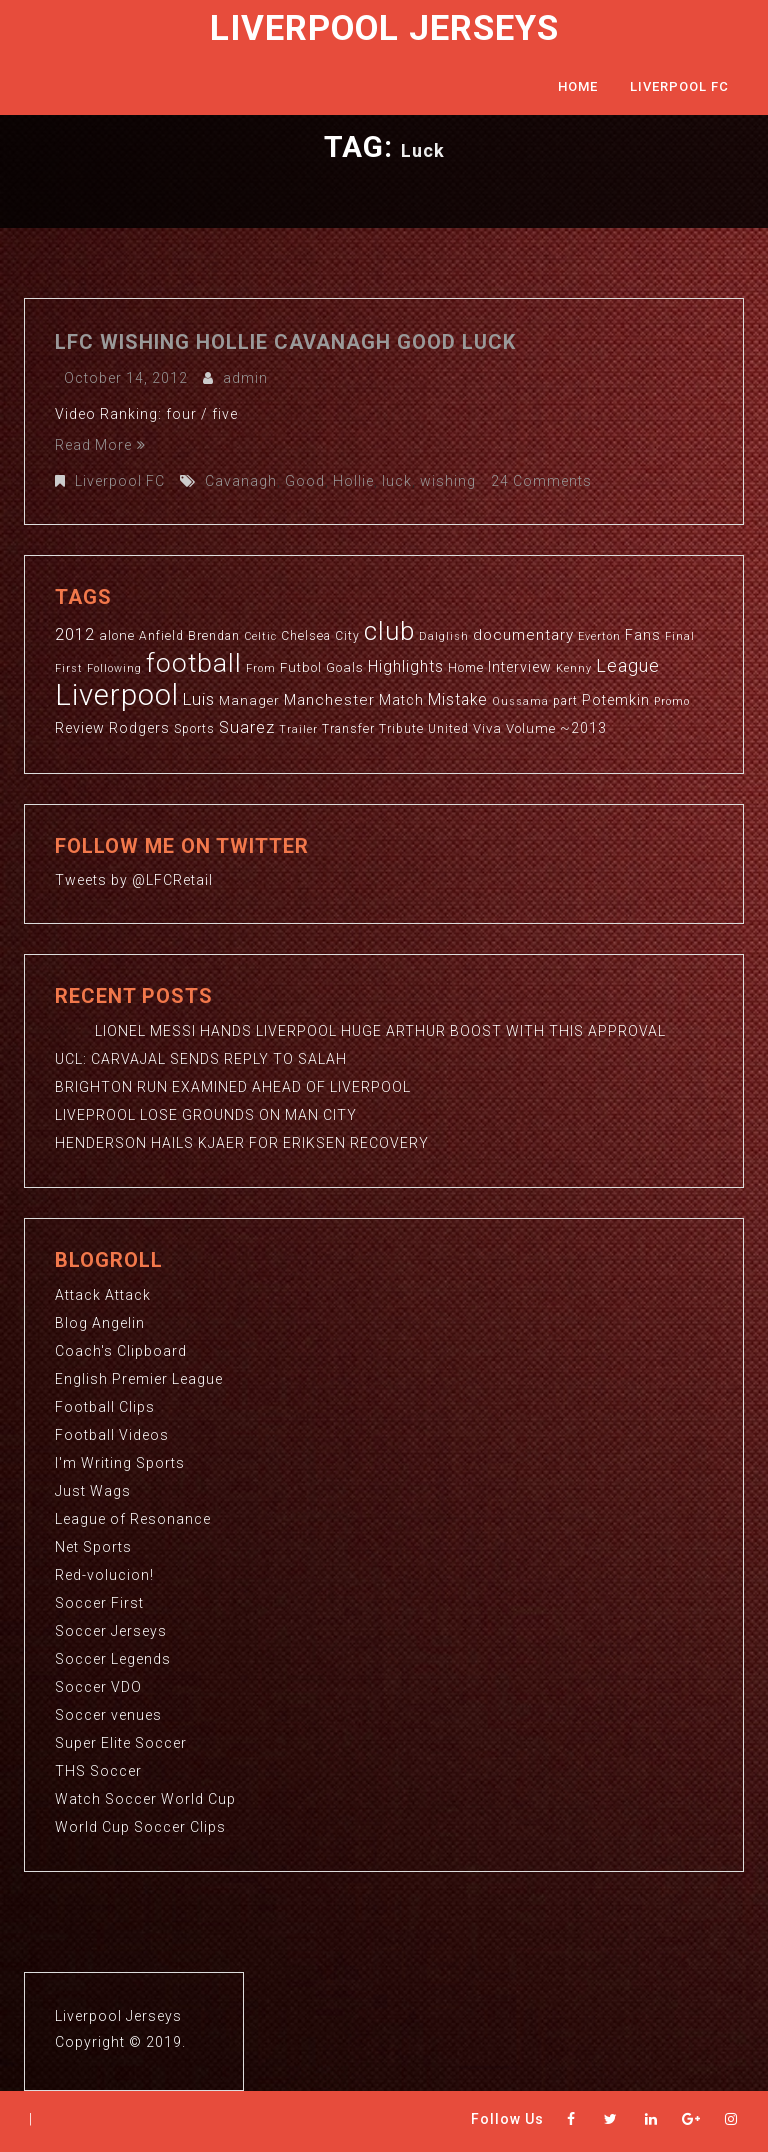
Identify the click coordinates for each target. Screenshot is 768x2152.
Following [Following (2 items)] (114, 668)
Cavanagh (241, 481)
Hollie (353, 481)
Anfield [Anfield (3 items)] (161, 636)
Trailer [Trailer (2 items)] (298, 729)
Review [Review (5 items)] (80, 728)
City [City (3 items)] (347, 636)
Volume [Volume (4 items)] (531, 728)
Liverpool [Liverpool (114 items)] (117, 695)
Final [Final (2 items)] (680, 636)
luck (397, 481)
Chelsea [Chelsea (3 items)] (306, 636)
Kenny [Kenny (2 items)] (574, 668)
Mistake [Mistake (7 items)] (458, 700)
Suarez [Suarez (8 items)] (247, 727)
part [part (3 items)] (565, 701)
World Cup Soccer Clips (140, 1827)
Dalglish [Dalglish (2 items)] (444, 636)
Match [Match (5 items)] (401, 700)
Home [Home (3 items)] (466, 668)
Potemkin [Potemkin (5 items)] (616, 700)
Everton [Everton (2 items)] (599, 636)
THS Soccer (98, 1771)
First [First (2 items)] (69, 668)
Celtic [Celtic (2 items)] (260, 636)
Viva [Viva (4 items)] (487, 728)
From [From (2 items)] (261, 668)
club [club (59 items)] (389, 631)
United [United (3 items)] (448, 729)
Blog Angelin (100, 1323)
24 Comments (541, 481)
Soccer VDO (98, 1687)
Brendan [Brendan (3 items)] (214, 636)
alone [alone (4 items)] (117, 635)
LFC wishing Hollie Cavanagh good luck (285, 342)
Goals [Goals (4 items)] (345, 667)
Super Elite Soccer (121, 1743)
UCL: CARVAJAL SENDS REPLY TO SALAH (201, 1059)
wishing (448, 481)
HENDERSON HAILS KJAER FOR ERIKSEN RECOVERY (242, 1143)
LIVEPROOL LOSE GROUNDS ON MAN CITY (206, 1115)
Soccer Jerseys (111, 1631)
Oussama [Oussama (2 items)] (520, 701)
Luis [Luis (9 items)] (199, 699)
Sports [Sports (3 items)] (194, 729)
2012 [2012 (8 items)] (75, 634)
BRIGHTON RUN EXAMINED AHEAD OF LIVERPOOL (233, 1087)
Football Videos (112, 1435)
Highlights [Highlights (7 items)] (406, 667)
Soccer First (99, 1603)
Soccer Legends (113, 1659)
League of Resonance (133, 1519)
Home (578, 86)
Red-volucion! (104, 1575)
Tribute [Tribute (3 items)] (401, 729)
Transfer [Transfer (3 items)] (348, 729)
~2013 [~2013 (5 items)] (583, 728)
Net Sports (93, 1547)
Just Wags (93, 1491)
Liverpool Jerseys (384, 28)
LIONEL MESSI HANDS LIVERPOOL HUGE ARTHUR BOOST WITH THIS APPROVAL (360, 1031)
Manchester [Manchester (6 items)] (329, 700)
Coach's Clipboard (121, 1351)
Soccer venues (108, 1715)
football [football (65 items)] (194, 662)
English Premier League (139, 1379)
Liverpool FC (679, 86)
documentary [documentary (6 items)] (523, 635)
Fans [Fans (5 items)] (643, 635)
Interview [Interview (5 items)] (520, 667)
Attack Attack (103, 1295)
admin (245, 378)
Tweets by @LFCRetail (134, 880)
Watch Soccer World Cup (145, 1799)
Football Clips (105, 1407)
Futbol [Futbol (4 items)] (301, 667)
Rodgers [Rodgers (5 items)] (139, 728)
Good (305, 481)
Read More (100, 445)
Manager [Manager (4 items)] (249, 700)
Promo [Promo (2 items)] (672, 701)
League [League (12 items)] (628, 665)
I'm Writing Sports (120, 1463)
